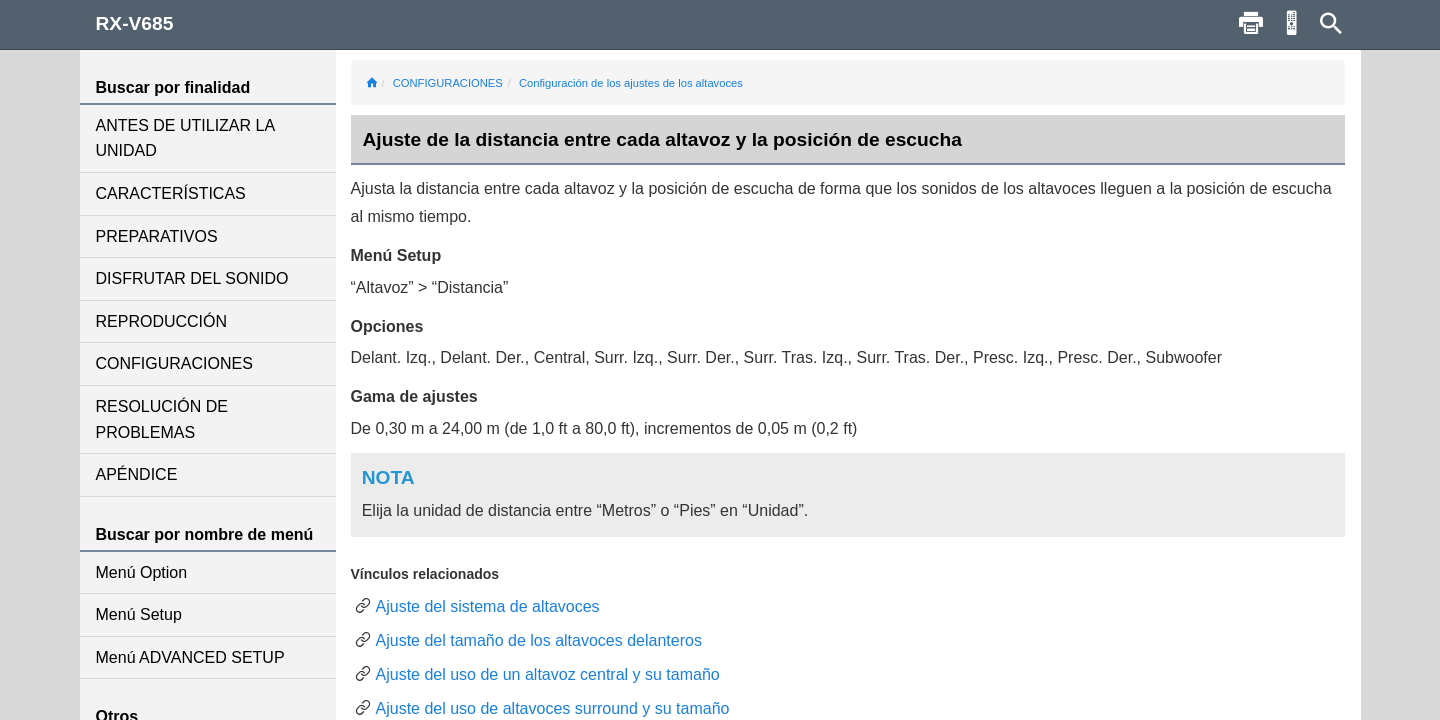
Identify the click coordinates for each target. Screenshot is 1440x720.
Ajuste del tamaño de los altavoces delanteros (539, 640)
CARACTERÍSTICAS (171, 193)
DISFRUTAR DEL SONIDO (192, 278)
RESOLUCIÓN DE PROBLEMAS (162, 419)
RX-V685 (135, 23)
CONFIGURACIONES (174, 363)
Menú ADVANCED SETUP (190, 657)
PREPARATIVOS (157, 236)
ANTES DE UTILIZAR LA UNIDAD (185, 138)
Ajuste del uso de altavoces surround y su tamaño (553, 708)
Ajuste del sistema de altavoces (488, 606)
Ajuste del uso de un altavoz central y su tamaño (548, 674)
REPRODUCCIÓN (162, 321)
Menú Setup (139, 614)
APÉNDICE (137, 474)
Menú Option (142, 572)
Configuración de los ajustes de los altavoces (631, 83)
